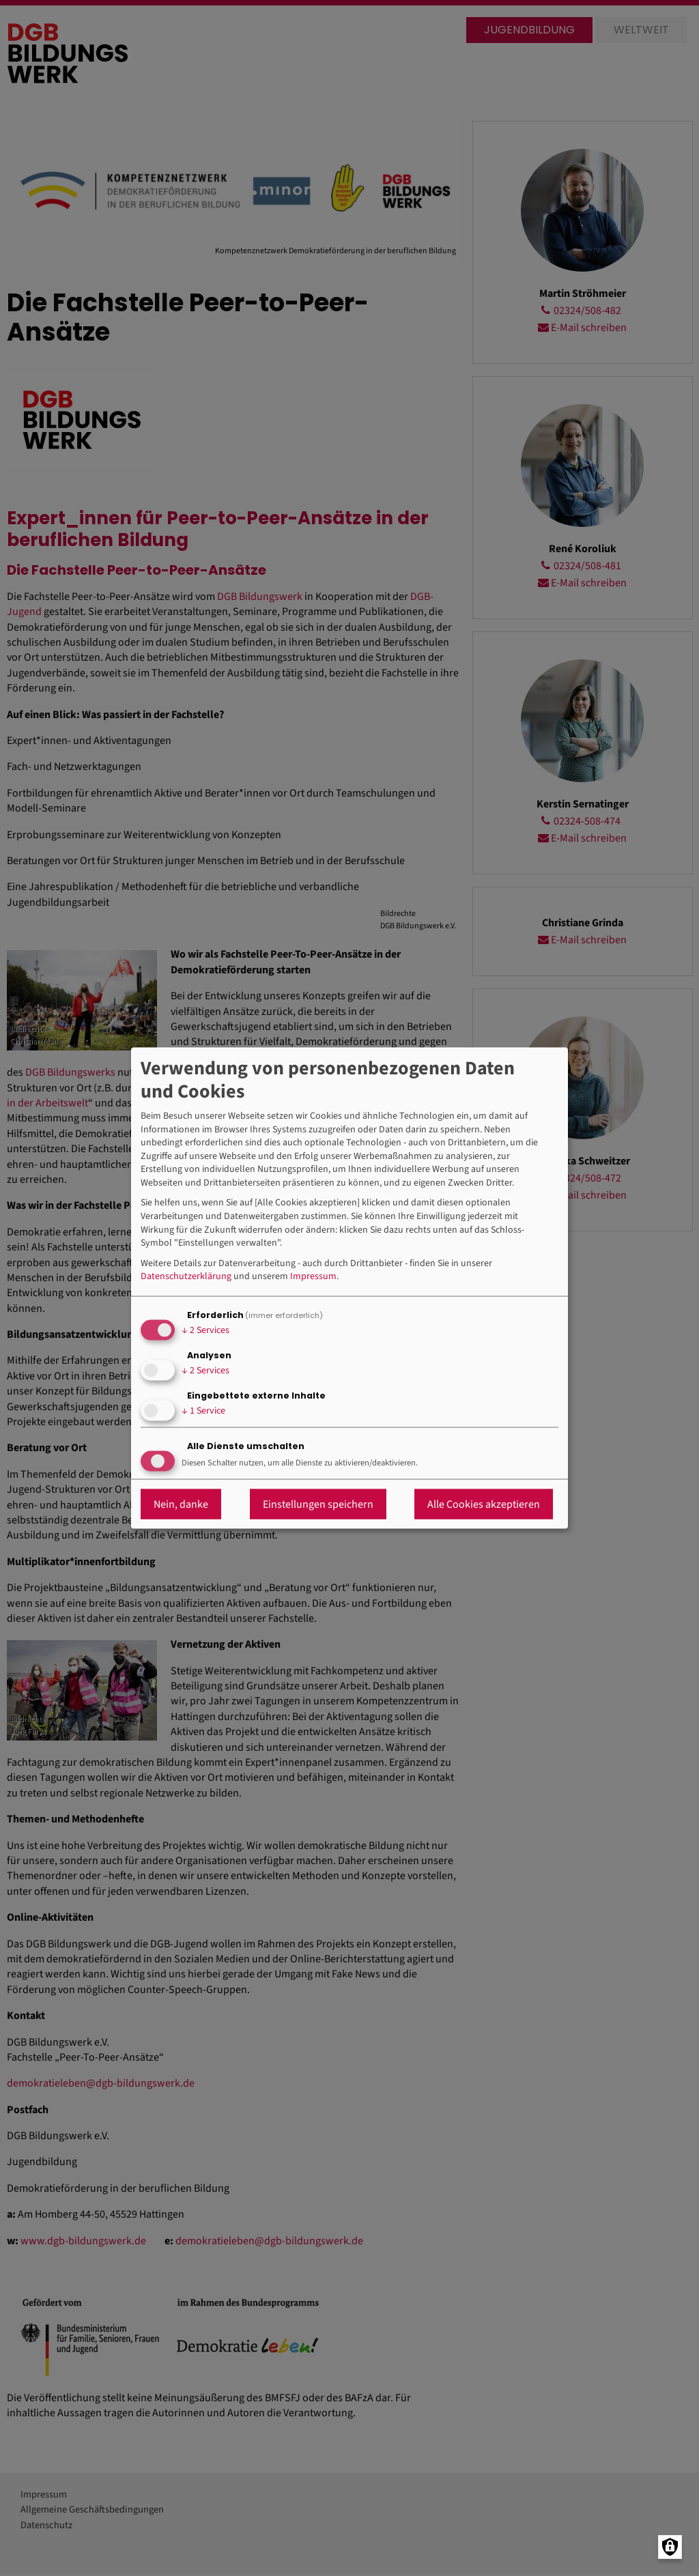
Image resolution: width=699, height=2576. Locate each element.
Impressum (313, 1276)
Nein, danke (181, 1503)
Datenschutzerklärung (186, 1276)
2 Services (205, 1330)
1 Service (203, 1411)
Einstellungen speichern (318, 1503)
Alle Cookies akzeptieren (483, 1503)
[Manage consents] (670, 2547)
